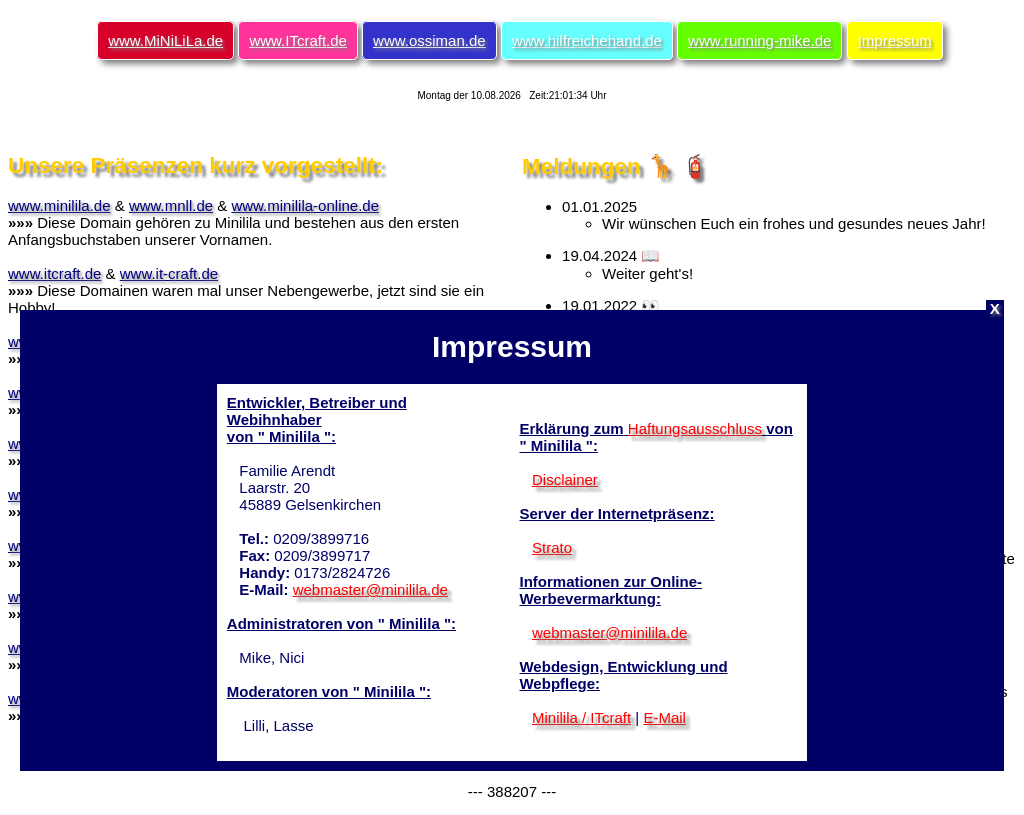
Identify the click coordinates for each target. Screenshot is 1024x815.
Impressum (895, 40)
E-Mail (664, 717)
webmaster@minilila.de (370, 589)
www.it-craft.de (169, 273)
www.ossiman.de (429, 40)
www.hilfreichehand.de (587, 40)
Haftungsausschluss (695, 428)
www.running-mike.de (759, 40)
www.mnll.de (171, 205)
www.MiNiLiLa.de (165, 40)
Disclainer (565, 479)
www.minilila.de (59, 205)
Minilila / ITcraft (581, 717)
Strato (552, 547)
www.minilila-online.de (305, 205)
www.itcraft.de (54, 273)
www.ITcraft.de (298, 40)
